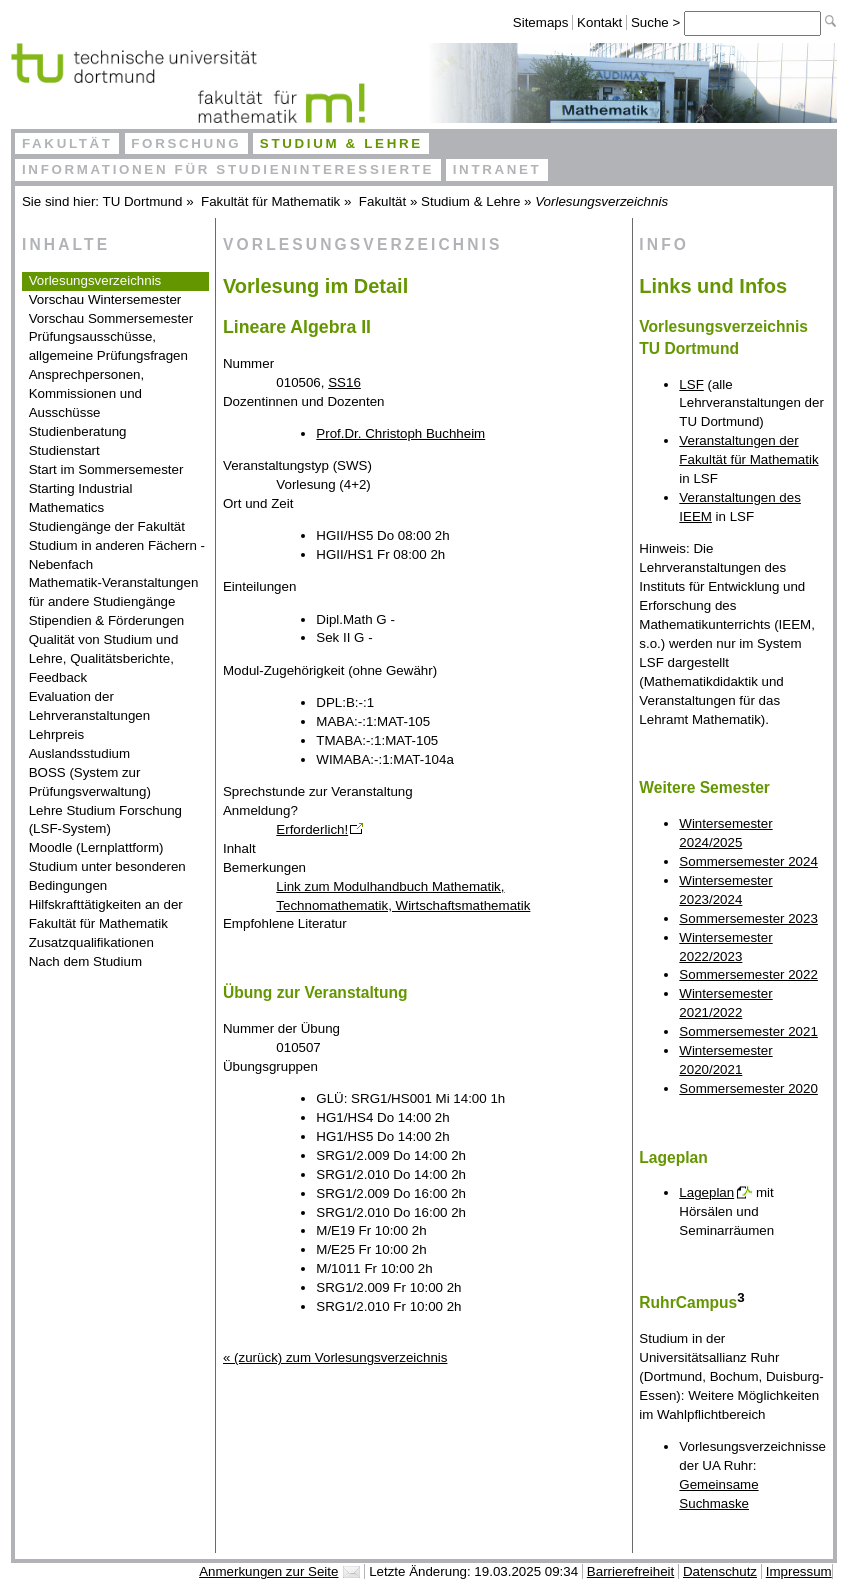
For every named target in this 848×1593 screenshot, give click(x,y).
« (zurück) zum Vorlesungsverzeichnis (335, 1357)
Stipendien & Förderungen (107, 620)
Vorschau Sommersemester (111, 318)
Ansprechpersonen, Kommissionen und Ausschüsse (87, 393)
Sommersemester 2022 (748, 974)
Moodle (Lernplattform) (96, 847)
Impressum (799, 1571)
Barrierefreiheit (630, 1571)
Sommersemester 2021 (748, 1031)
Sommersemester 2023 (748, 918)
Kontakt (599, 22)
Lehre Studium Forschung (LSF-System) (105, 820)
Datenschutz (720, 1571)
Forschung (186, 143)
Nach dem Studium (85, 961)
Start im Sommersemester (106, 469)
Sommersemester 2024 (748, 861)
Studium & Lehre (341, 143)
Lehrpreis (57, 734)
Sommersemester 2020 (748, 1088)
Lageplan (706, 1192)
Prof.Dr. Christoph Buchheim (400, 433)
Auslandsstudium (80, 753)
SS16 (344, 382)
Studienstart (64, 450)
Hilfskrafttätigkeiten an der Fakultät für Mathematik (106, 914)
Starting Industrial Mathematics (81, 498)
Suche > (657, 22)
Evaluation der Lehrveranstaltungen (90, 706)
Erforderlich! (312, 829)
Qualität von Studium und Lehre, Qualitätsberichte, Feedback (104, 658)
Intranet (497, 169)
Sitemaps (541, 22)
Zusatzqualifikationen (91, 942)
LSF (691, 384)
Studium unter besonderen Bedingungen (107, 876)
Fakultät (67, 143)
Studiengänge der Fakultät (107, 526)
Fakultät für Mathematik (270, 201)
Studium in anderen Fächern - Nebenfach (117, 555)
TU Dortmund (143, 201)
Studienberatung (78, 431)
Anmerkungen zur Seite (268, 1571)
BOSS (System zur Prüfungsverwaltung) (90, 782)
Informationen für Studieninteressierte (228, 169)
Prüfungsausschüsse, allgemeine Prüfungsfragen (108, 346)
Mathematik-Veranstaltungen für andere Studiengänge (114, 592)
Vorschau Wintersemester (105, 299)
